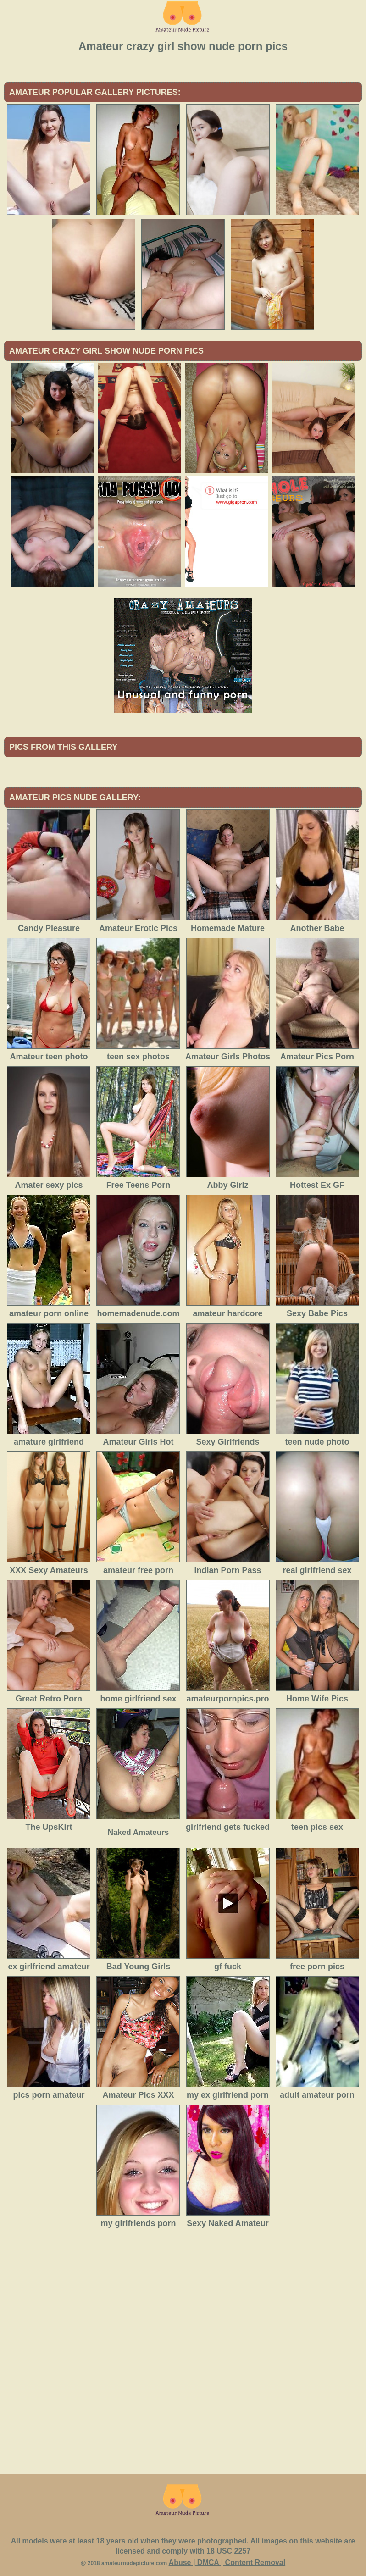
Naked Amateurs (138, 1832)
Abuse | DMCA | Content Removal (227, 2562)
